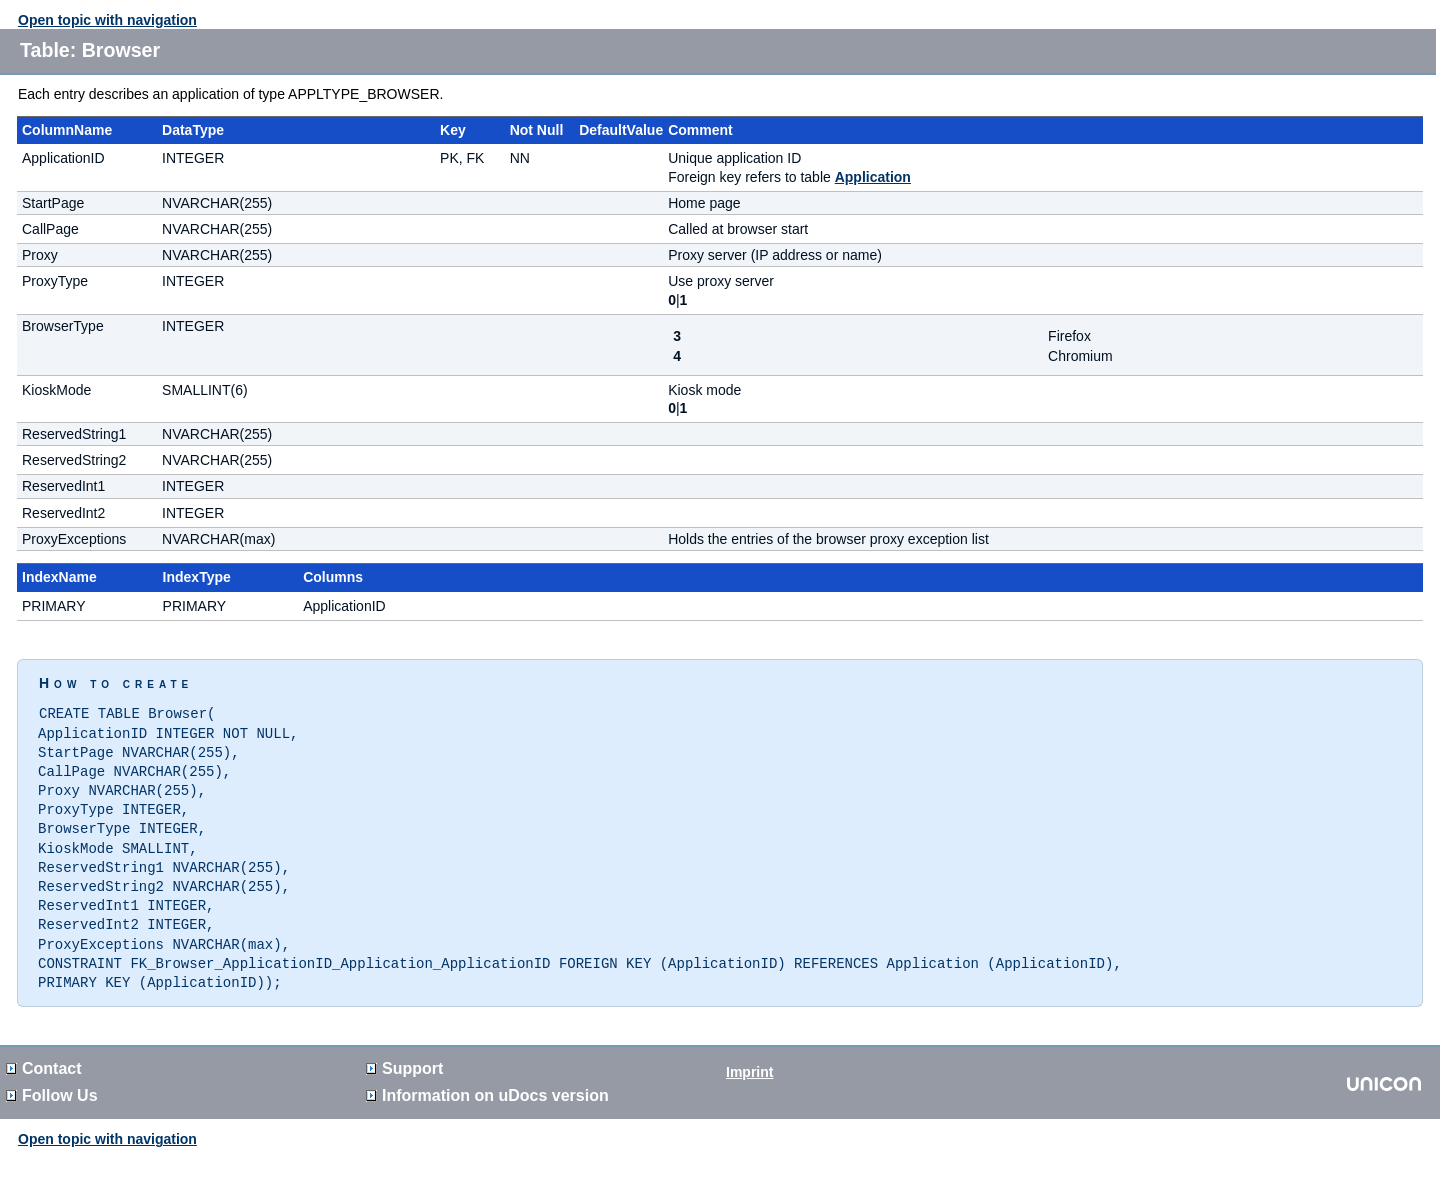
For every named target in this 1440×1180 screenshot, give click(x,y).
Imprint (749, 1057)
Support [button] (404, 1053)
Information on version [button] (487, 1080)
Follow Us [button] (52, 1080)
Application (873, 177)
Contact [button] (44, 1053)
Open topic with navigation (107, 20)
